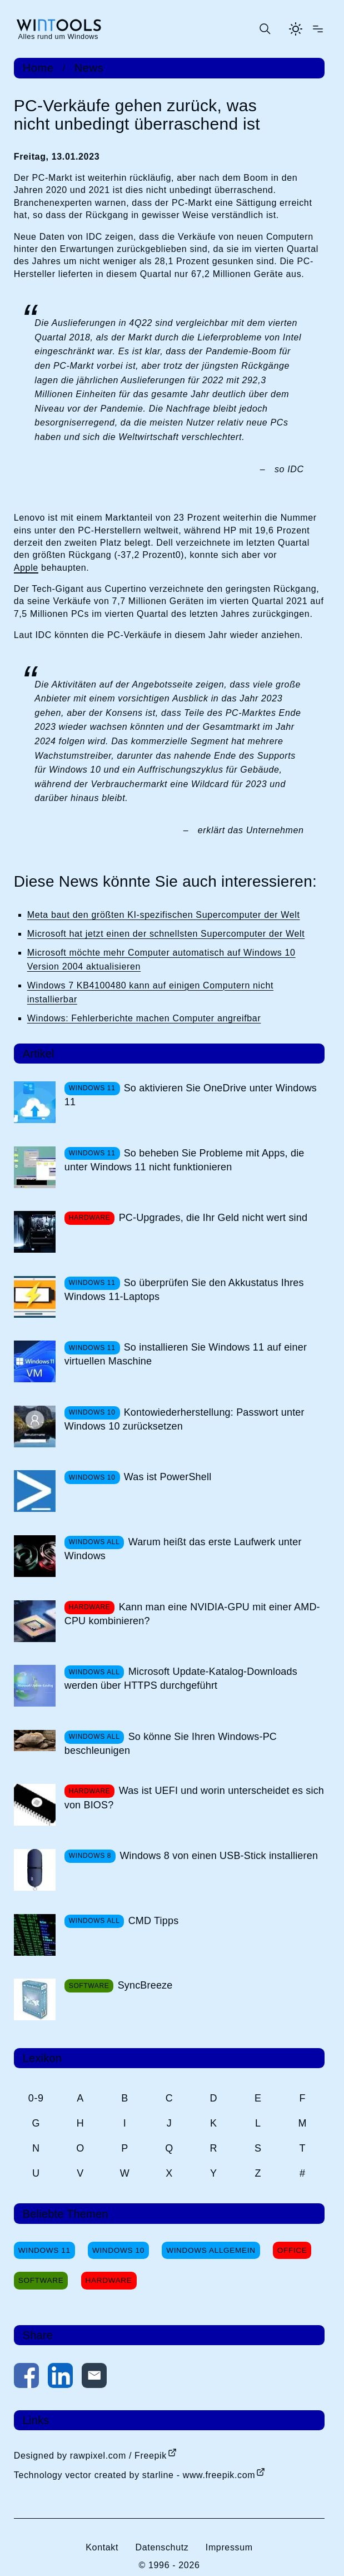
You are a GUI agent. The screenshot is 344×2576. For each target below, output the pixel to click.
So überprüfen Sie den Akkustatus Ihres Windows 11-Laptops (184, 1289)
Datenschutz (161, 2547)
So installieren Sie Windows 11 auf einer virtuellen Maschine (185, 1354)
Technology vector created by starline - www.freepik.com (134, 2475)
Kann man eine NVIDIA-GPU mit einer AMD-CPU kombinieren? (192, 1613)
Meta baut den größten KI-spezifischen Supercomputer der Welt (163, 914)
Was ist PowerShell (168, 1476)
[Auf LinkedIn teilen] (60, 2377)
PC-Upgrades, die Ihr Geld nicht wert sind (213, 1217)
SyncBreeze (145, 1985)
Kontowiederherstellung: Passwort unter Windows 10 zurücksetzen (184, 1419)
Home (38, 68)
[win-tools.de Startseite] (58, 29)
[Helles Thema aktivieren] (295, 29)
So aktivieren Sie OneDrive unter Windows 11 (190, 1094)
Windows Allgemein (210, 2250)
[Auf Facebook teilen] (26, 2377)
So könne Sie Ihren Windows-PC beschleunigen (170, 1743)
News (89, 68)
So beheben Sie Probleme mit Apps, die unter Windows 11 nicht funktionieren (184, 1160)
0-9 (36, 2098)
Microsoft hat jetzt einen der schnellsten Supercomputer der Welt (166, 933)
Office (292, 2250)
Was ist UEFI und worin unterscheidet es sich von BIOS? (194, 1797)
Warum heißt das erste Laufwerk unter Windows (183, 1548)
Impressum (229, 2547)
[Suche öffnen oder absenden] (264, 29)
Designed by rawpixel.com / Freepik (90, 2455)
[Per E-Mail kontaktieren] (94, 2377)
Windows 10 (118, 2250)
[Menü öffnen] (318, 29)
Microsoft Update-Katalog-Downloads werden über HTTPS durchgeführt (180, 1678)
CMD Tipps (153, 1920)
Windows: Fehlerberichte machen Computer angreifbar (144, 1018)
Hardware (109, 2280)
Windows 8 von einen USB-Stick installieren (218, 1855)
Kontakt (102, 2547)
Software (41, 2280)
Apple (26, 567)
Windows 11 (44, 2250)
